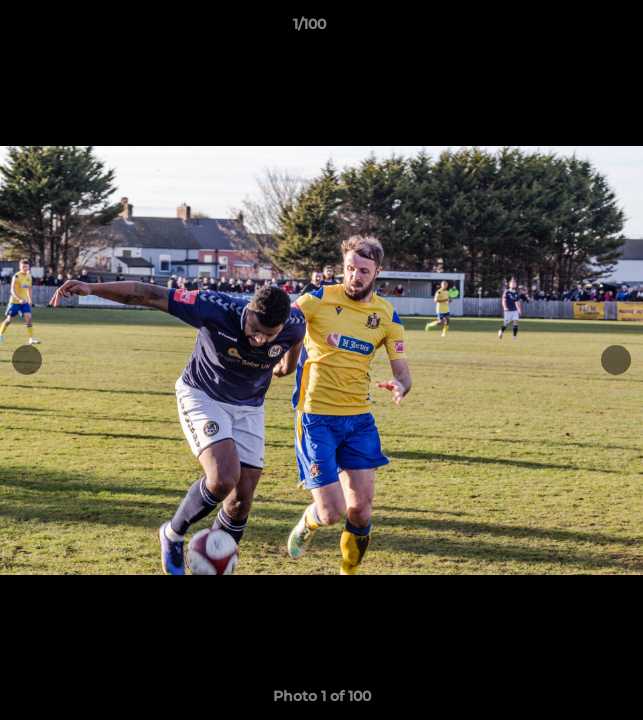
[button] (571, 29)
